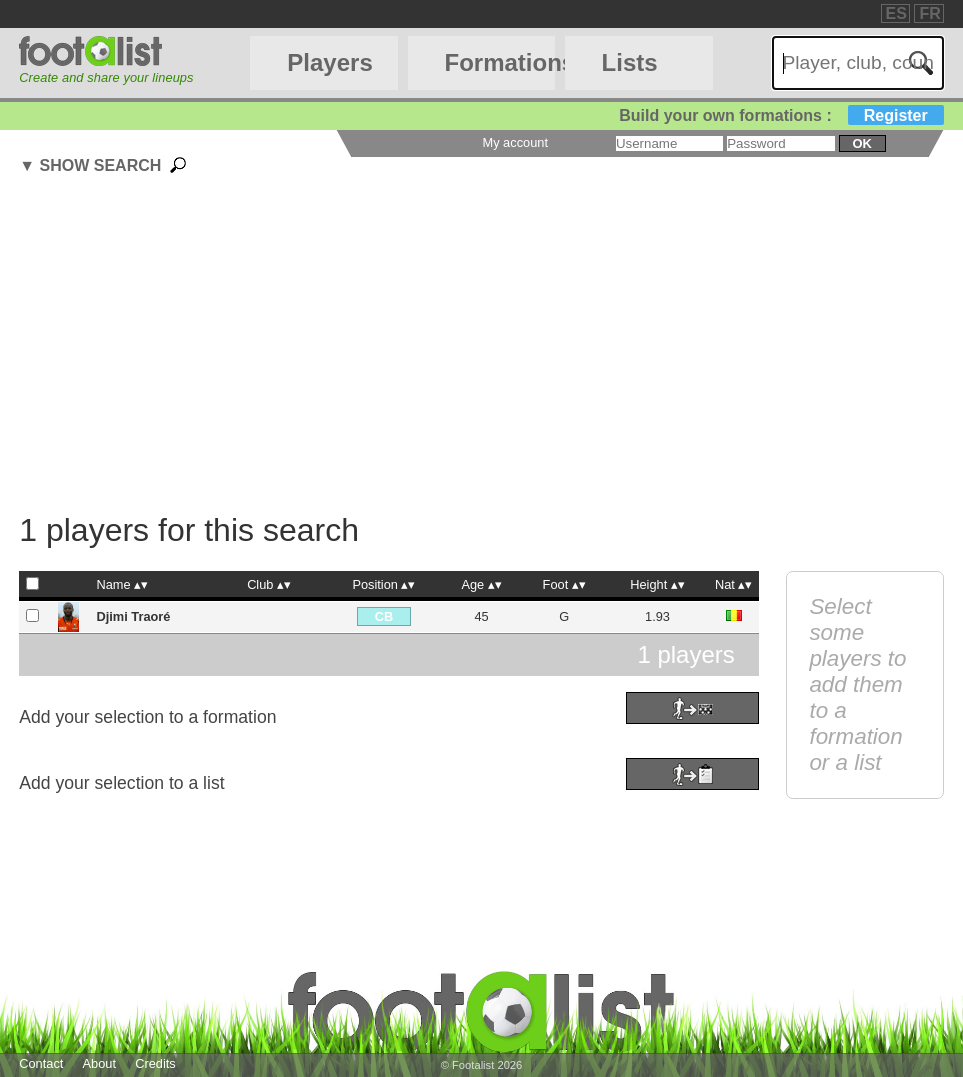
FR (929, 13)
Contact (41, 1063)
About (99, 1063)
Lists (630, 62)
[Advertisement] (490, 347)
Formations (499, 62)
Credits (155, 1063)
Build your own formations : (781, 115)
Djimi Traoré (133, 616)
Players (329, 62)
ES (896, 13)
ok (861, 143)
